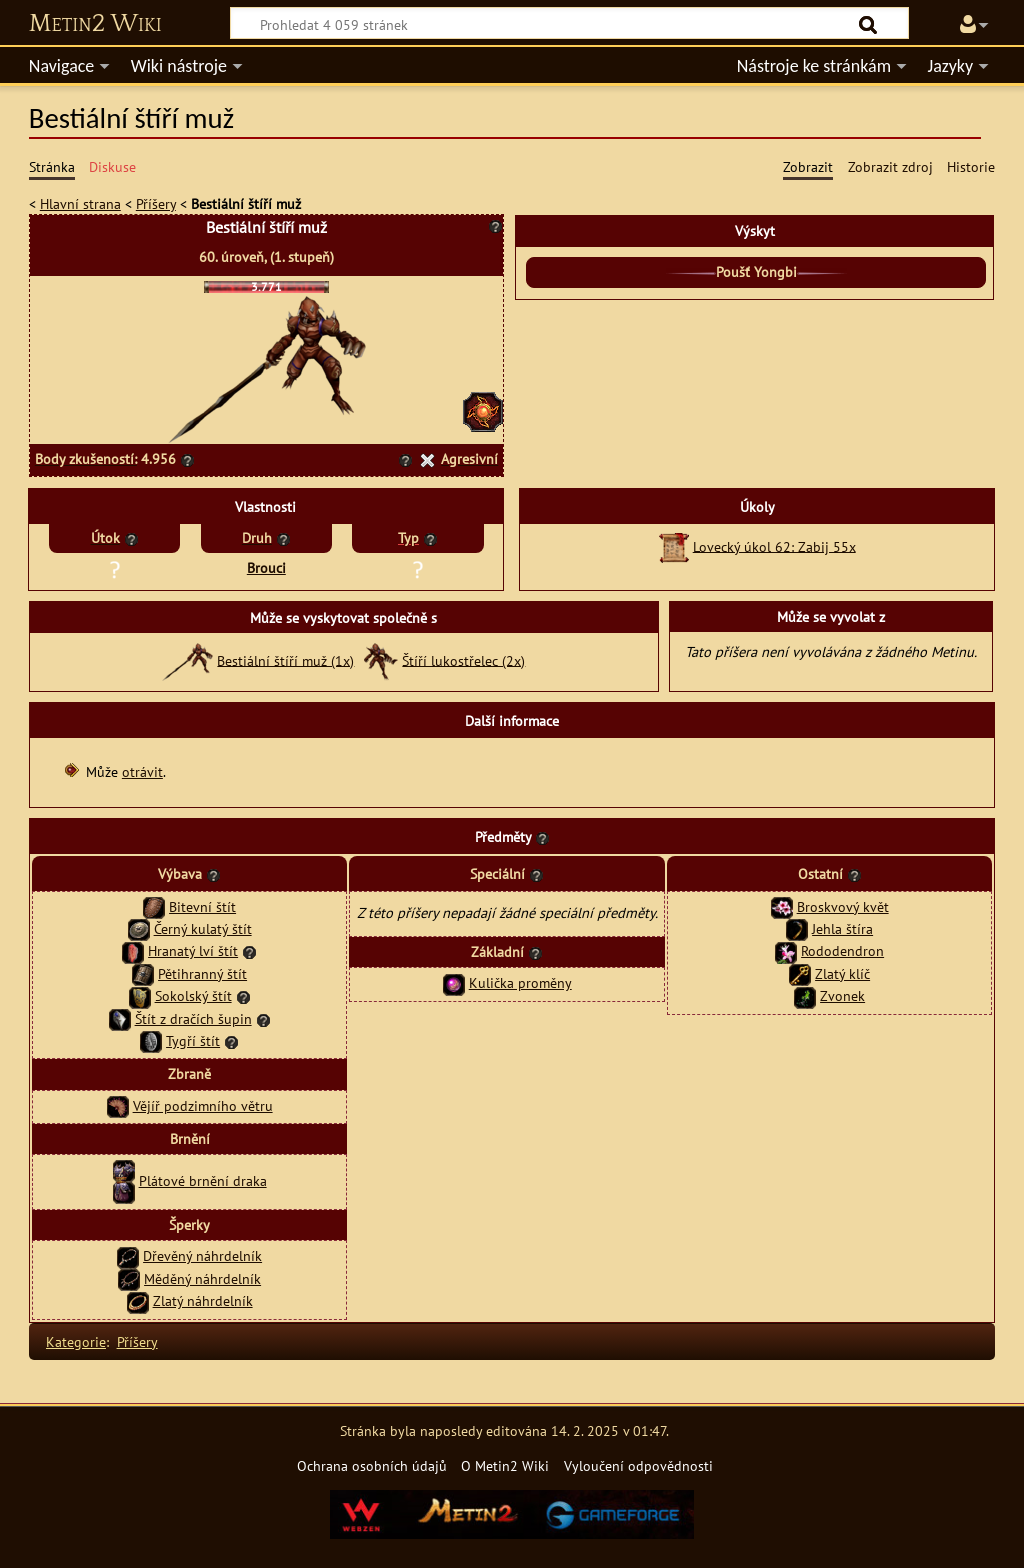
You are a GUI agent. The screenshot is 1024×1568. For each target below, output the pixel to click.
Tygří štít (193, 1040)
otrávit (142, 771)
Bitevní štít (202, 906)
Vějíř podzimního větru (203, 1105)
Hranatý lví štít (193, 950)
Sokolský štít (193, 995)
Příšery (156, 203)
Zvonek (842, 995)
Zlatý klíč (842, 973)
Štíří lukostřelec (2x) (463, 659)
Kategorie (76, 1341)
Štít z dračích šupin (193, 1018)
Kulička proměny (520, 982)
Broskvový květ (843, 906)
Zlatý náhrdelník (203, 1300)
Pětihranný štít (202, 973)
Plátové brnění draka (203, 1180)
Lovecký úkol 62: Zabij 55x (774, 545)
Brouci (266, 567)
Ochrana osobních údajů (372, 1465)
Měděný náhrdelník (202, 1278)
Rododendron (842, 950)
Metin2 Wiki (95, 24)
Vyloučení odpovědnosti (638, 1465)
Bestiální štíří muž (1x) (285, 659)
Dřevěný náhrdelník (202, 1255)
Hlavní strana (80, 203)
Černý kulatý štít (203, 928)
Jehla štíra (842, 928)
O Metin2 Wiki (505, 1465)
